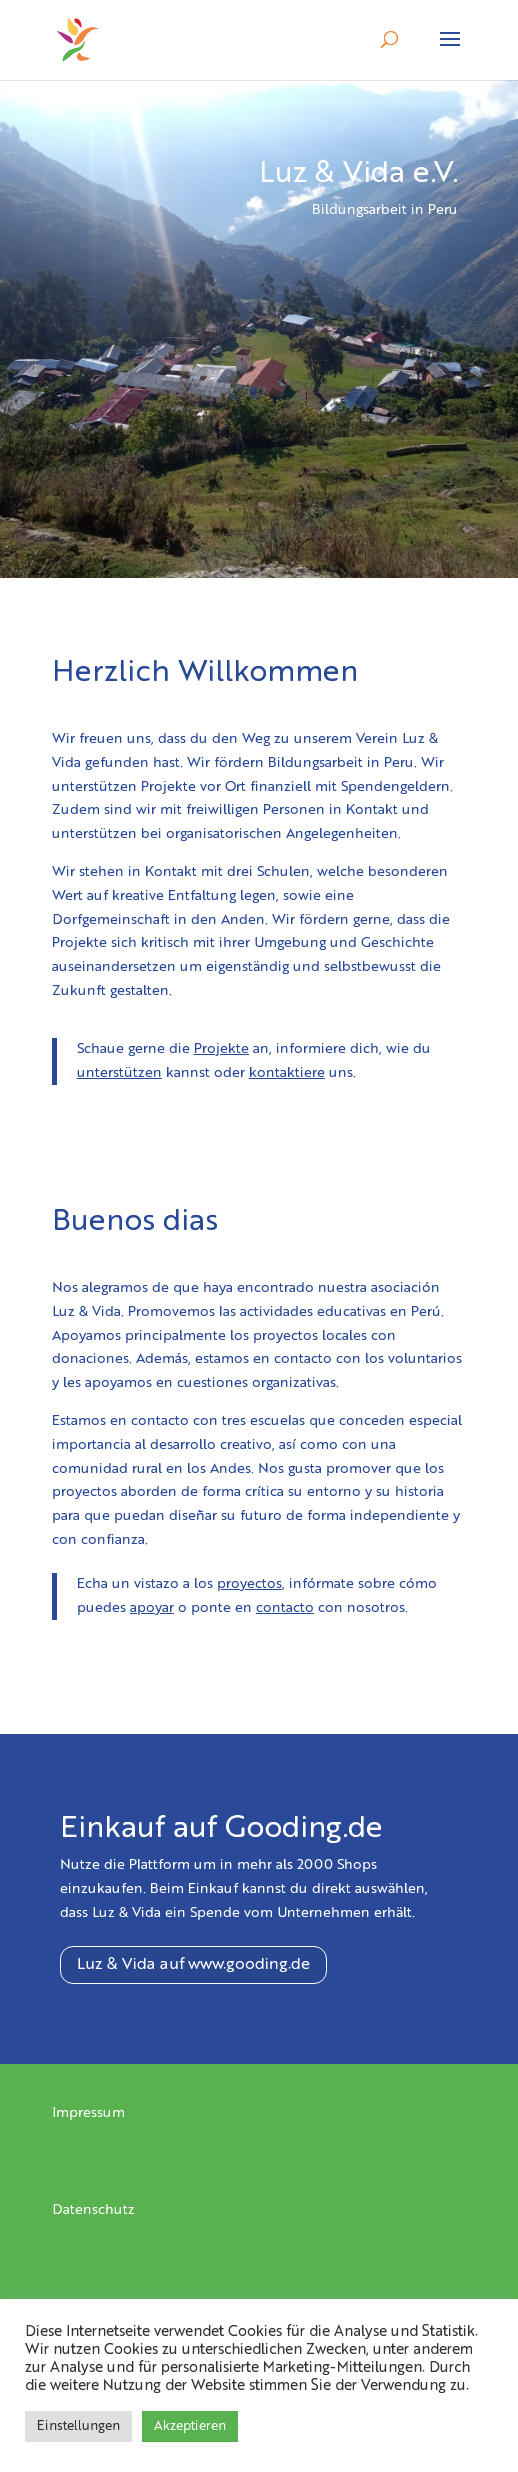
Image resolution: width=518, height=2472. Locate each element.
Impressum (88, 2113)
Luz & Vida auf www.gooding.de (193, 1965)
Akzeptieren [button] (190, 2426)
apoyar (152, 1608)
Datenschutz (93, 2210)
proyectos (249, 1584)
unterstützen (119, 1073)
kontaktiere (287, 1073)
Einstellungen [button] (78, 2426)
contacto (285, 1608)
